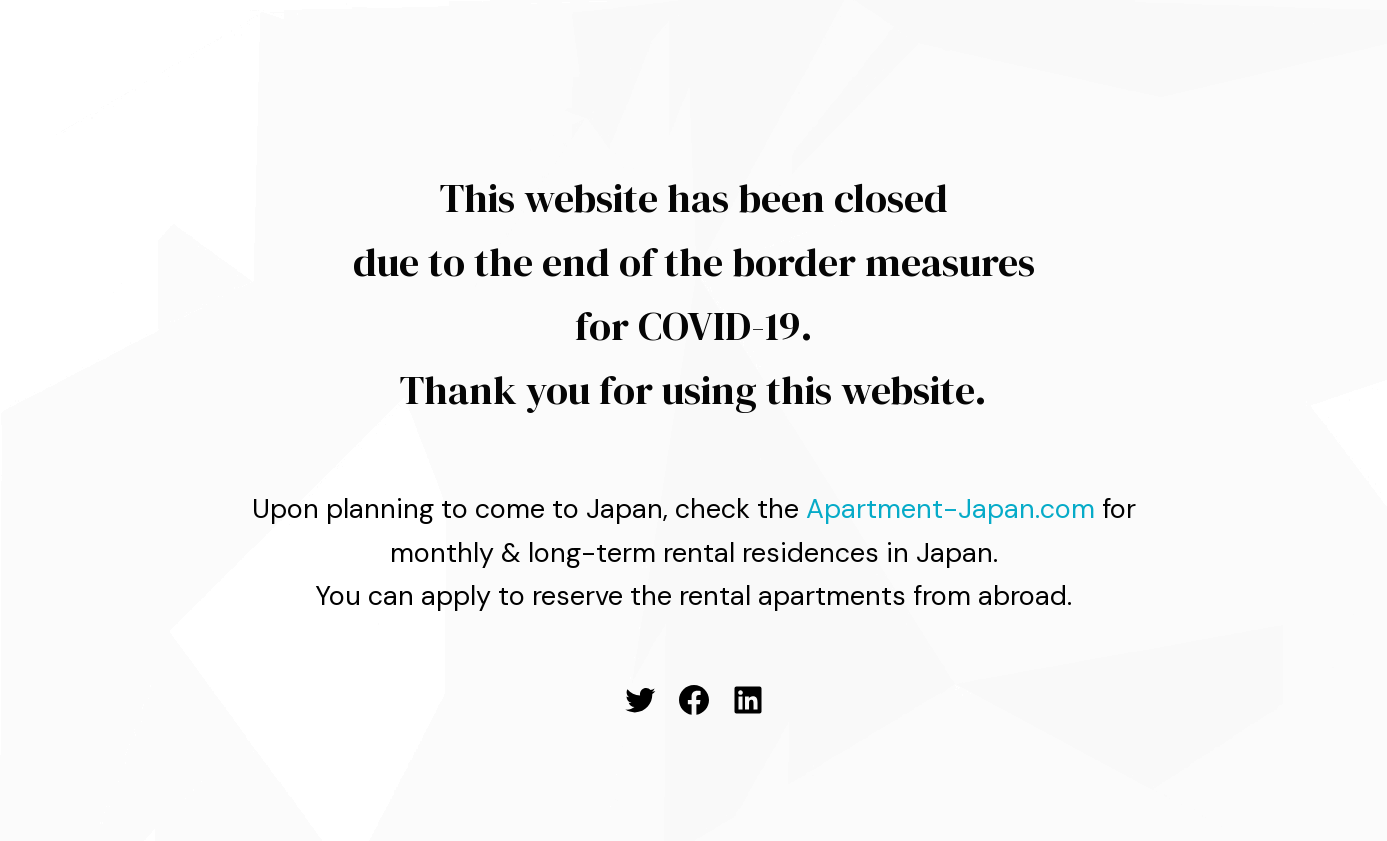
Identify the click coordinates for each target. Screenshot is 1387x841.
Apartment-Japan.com (950, 508)
